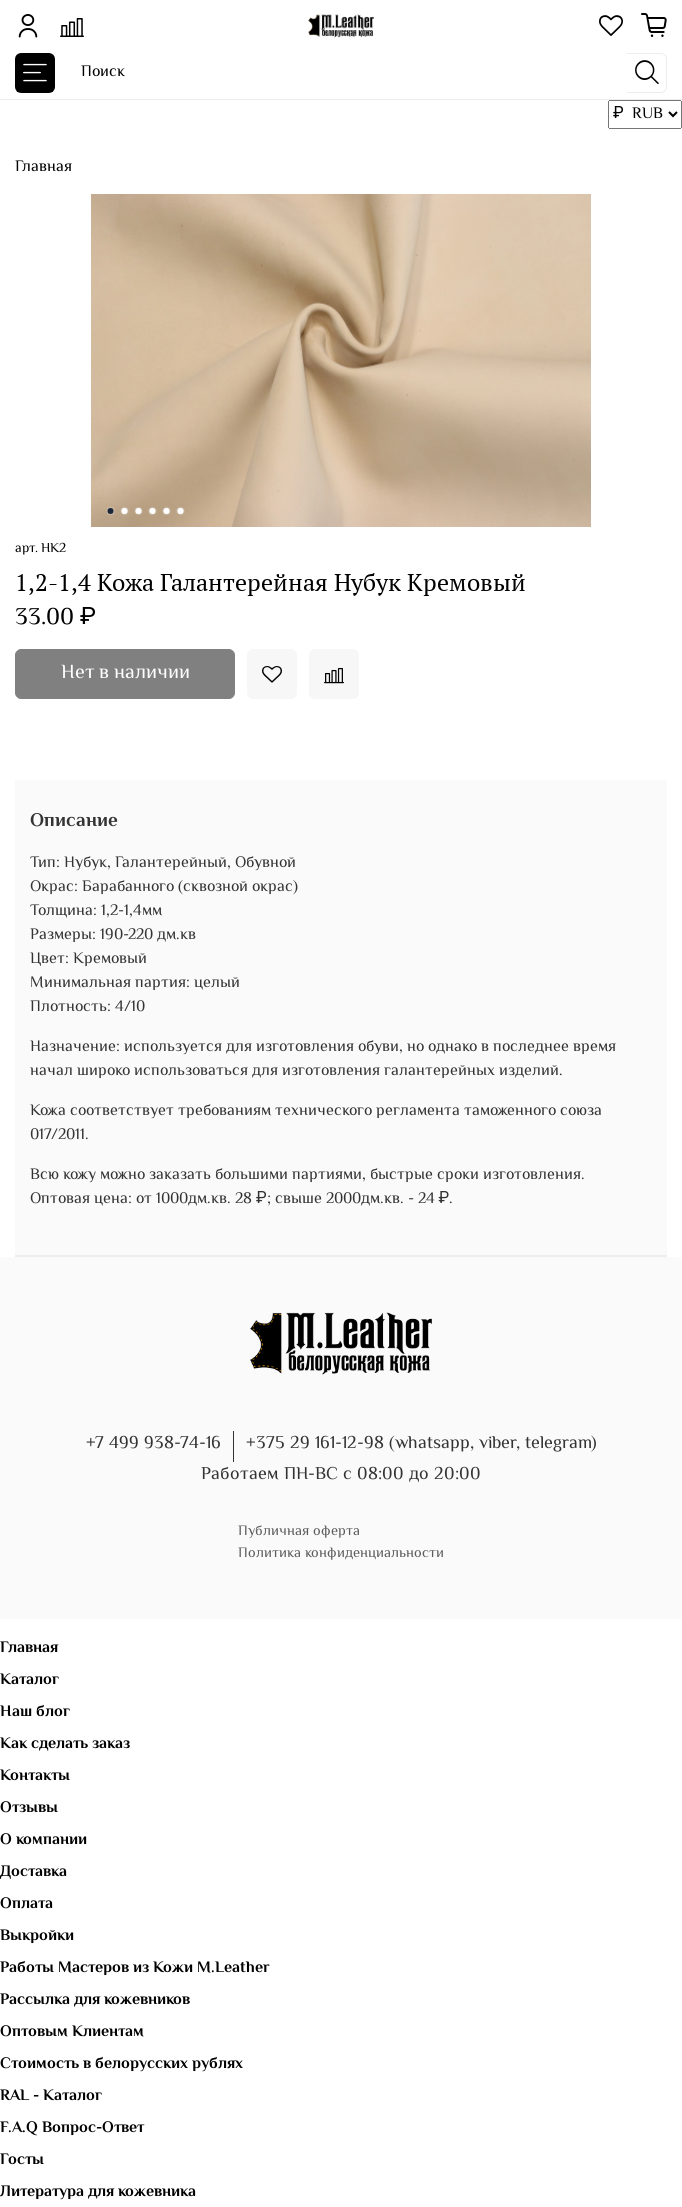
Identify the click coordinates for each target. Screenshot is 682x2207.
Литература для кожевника (98, 2192)
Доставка (33, 1872)
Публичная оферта (299, 1531)
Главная (43, 167)
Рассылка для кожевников (95, 2000)
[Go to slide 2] (125, 511)
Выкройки (37, 1936)
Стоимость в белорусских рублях (121, 2064)
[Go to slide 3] (139, 511)
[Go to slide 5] (167, 511)
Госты (22, 2160)
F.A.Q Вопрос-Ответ (72, 2128)
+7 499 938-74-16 (153, 1444)
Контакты (35, 1776)
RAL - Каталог (51, 2096)
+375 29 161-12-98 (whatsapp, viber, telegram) (421, 1444)
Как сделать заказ (65, 1744)
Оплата (26, 1904)
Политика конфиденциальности (341, 1553)
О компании (43, 1840)
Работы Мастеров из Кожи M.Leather (135, 1968)
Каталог (29, 1680)
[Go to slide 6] (181, 511)
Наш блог (35, 1712)
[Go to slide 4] (153, 511)
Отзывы (29, 1808)
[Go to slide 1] (111, 511)
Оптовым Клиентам (72, 2032)
